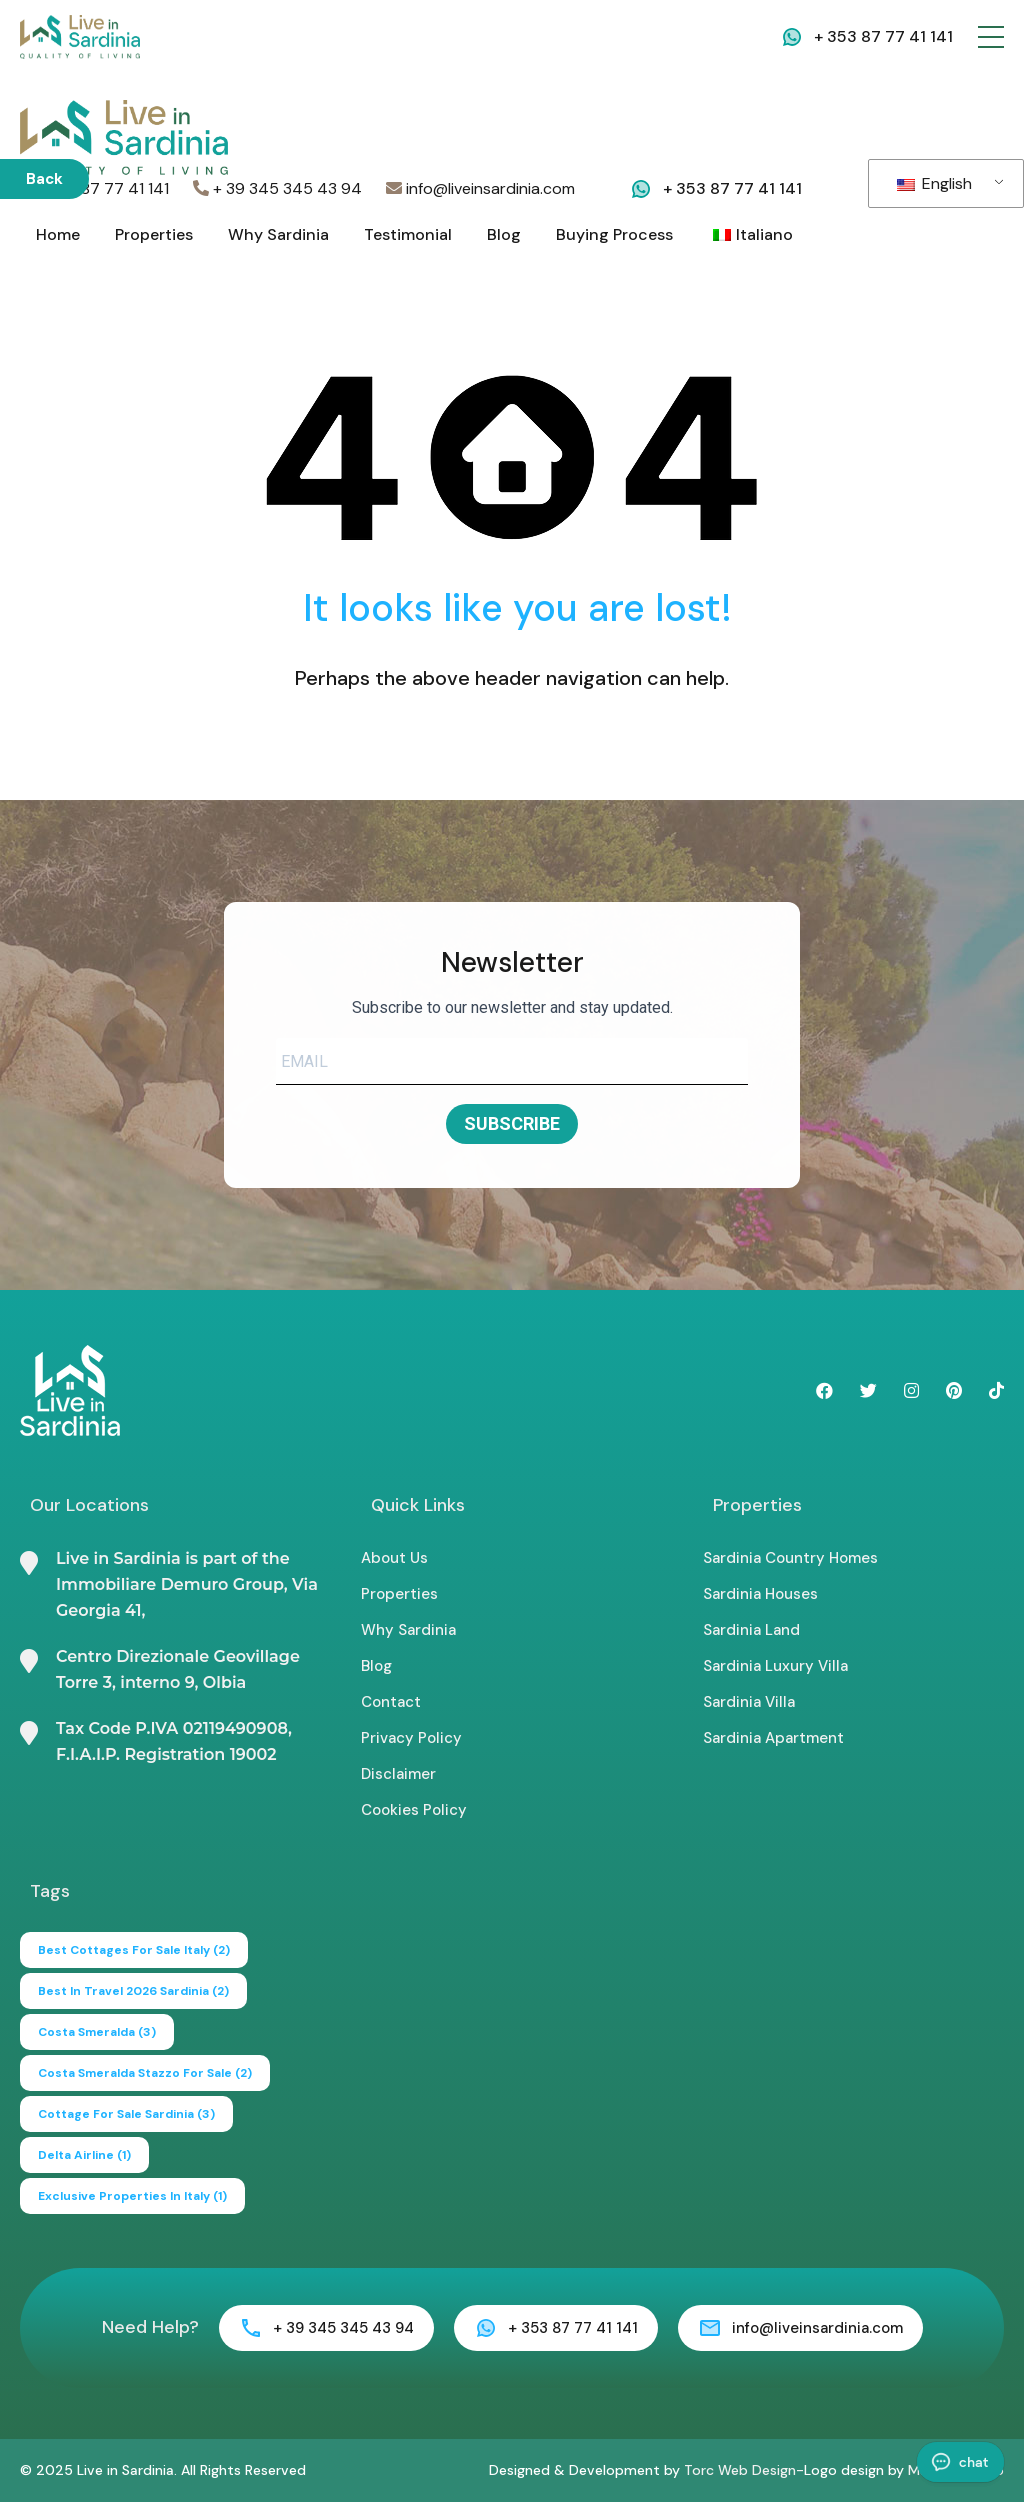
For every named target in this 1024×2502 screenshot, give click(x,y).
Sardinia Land (751, 1630)
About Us (394, 1558)
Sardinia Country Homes (790, 1558)
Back (44, 179)
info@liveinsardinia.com (480, 188)
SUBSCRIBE (512, 1123)
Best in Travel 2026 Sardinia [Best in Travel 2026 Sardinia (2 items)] (133, 1991)
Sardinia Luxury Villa (775, 1666)
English (934, 183)
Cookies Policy (414, 1810)
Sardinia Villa (749, 1702)
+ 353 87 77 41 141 (883, 36)
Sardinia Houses (760, 1594)
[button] (991, 37)
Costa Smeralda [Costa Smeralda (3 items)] (97, 2032)
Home (58, 234)
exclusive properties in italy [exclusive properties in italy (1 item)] (132, 2196)
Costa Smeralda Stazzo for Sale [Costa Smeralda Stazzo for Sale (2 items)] (145, 2073)
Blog (504, 234)
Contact (391, 1702)
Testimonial (408, 234)
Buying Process (614, 234)
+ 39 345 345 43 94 (277, 188)
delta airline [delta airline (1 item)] (84, 2155)
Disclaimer (398, 1774)
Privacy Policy (411, 1738)
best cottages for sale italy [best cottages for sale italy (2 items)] (134, 1950)
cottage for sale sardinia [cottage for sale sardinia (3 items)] (126, 2114)
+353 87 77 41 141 (94, 188)
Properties (154, 234)
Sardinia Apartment (773, 1738)
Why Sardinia (278, 234)
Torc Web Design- (744, 2470)
